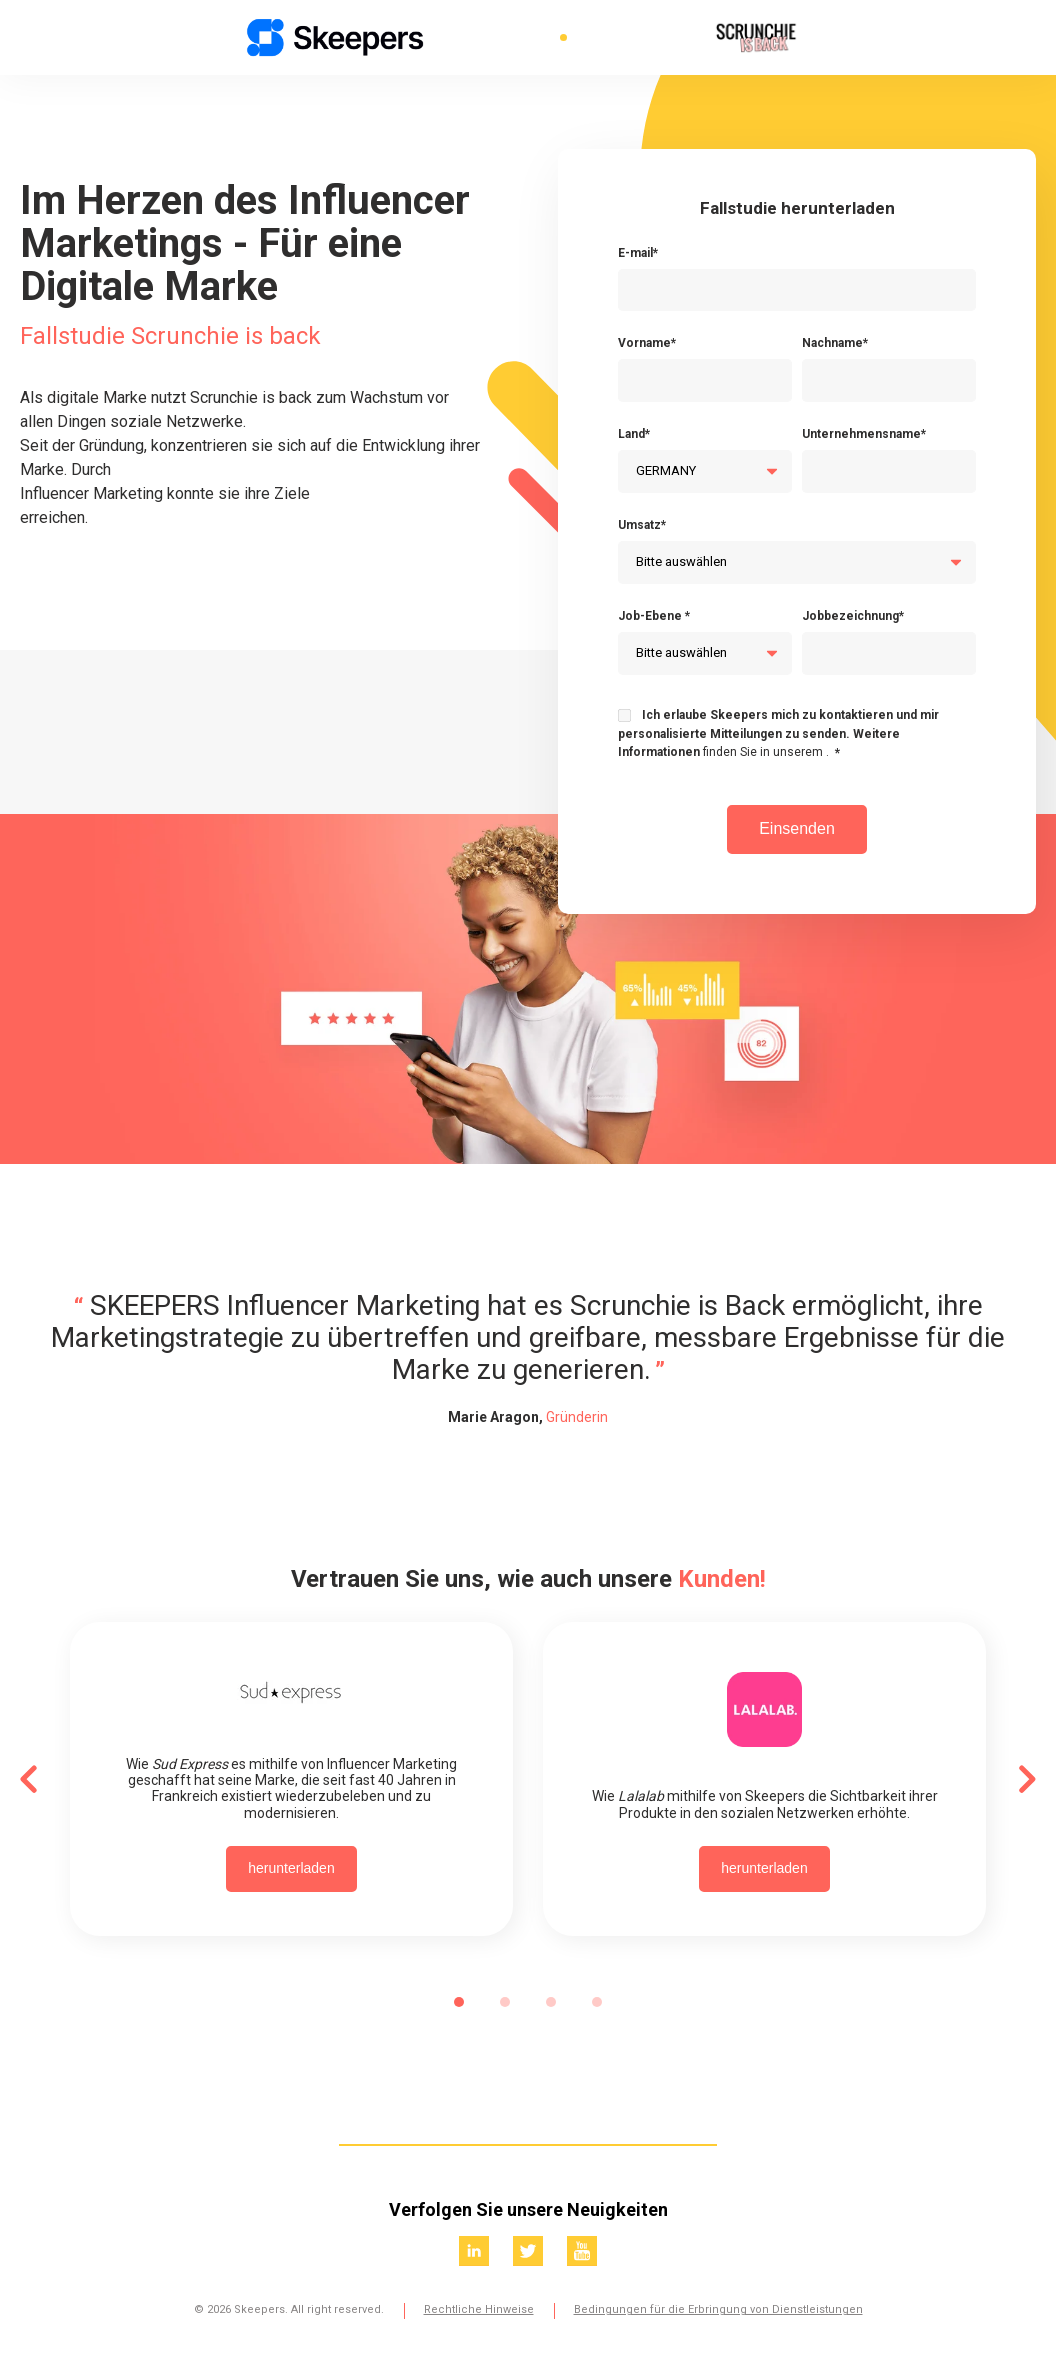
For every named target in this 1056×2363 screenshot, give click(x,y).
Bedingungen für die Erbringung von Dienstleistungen (718, 2309)
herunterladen (291, 1868)
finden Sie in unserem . (766, 752)
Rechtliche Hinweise (479, 2309)
